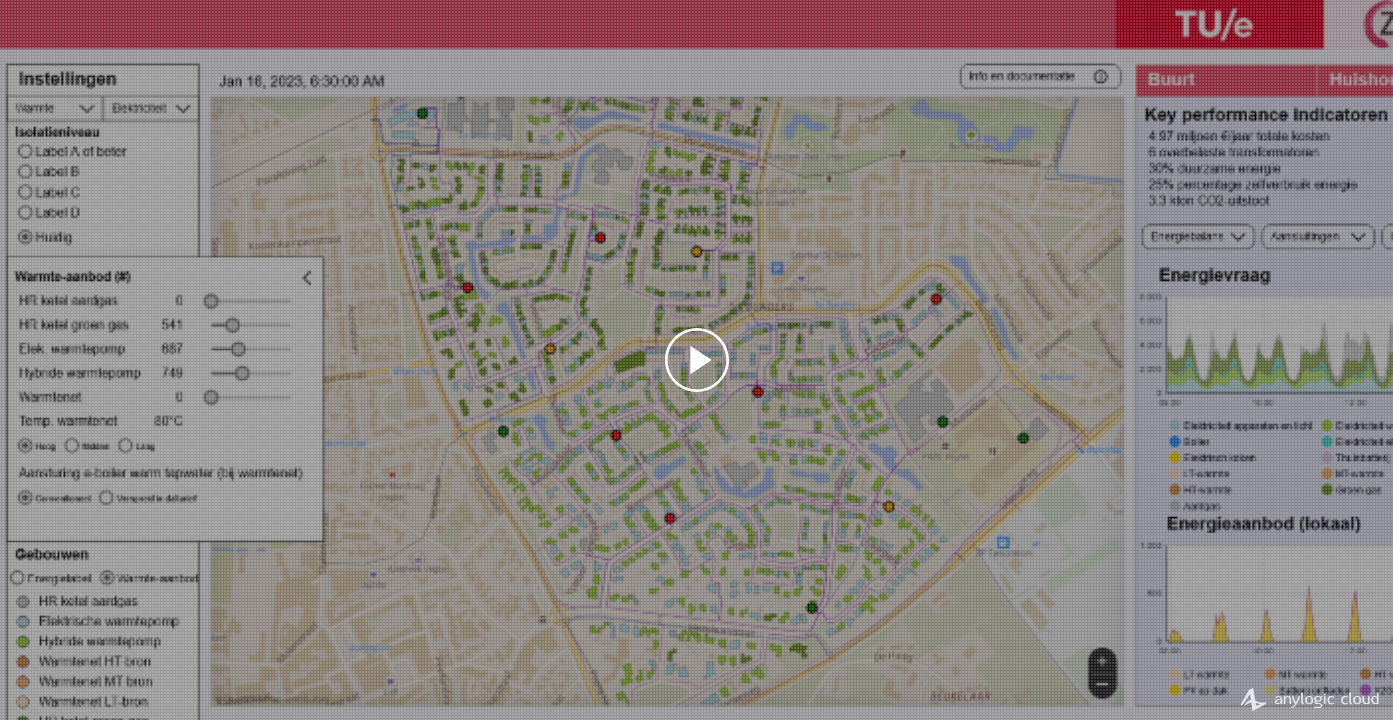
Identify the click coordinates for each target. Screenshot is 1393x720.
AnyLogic (1309, 699)
